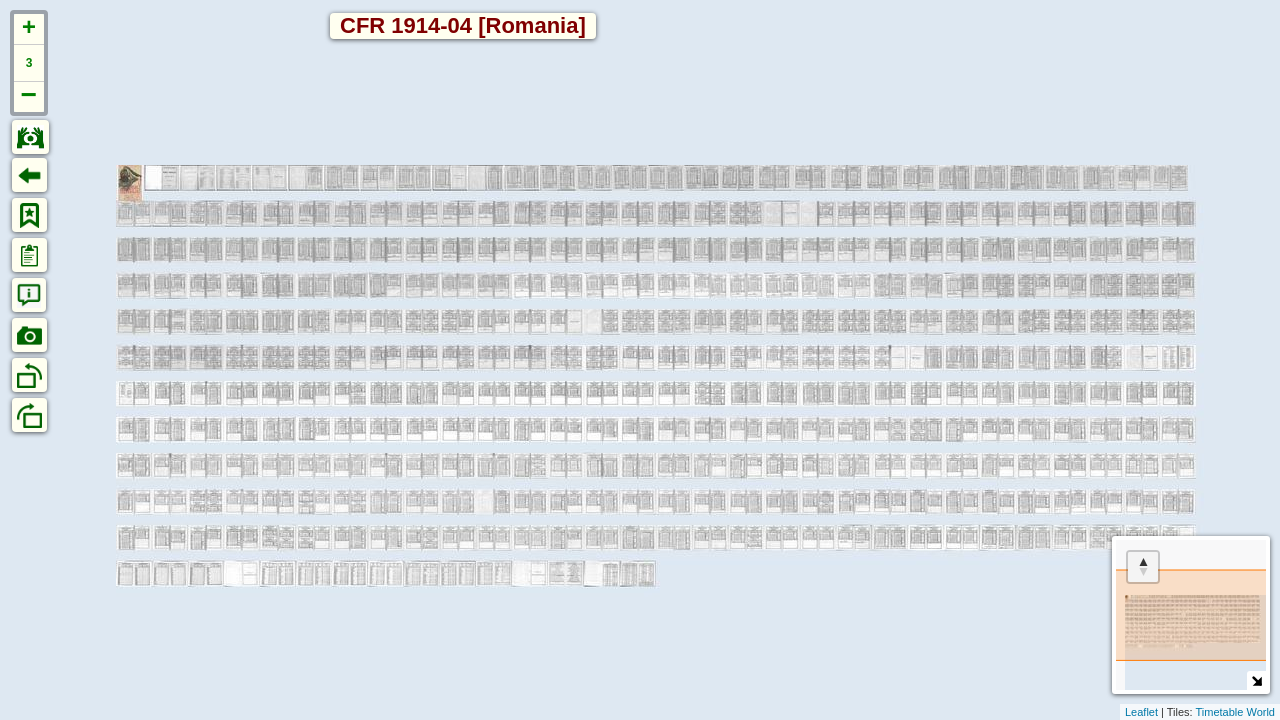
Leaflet (1141, 712)
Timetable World (1235, 712)
